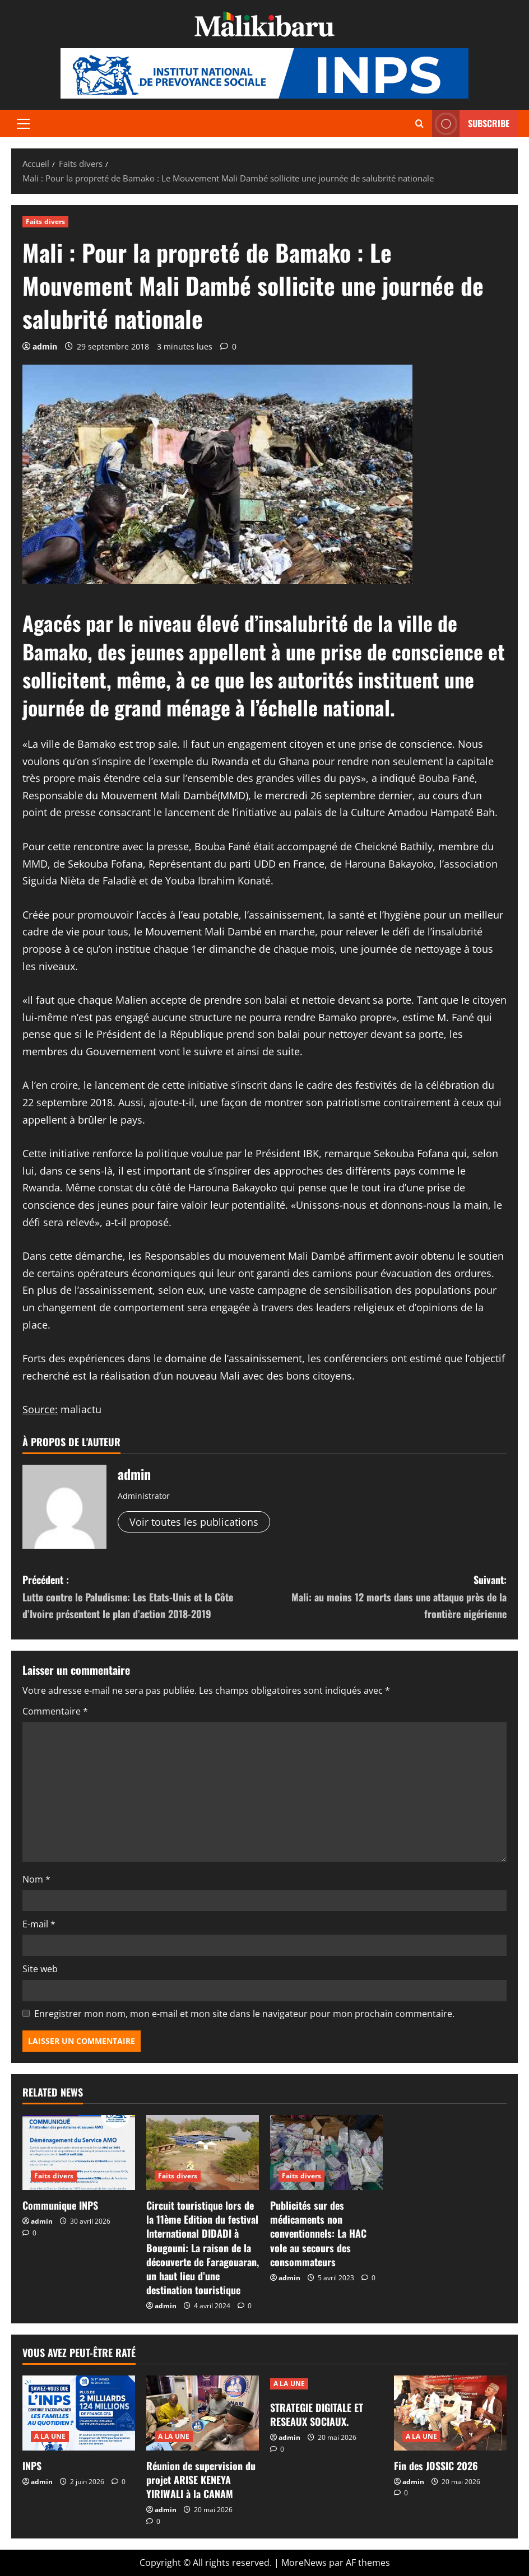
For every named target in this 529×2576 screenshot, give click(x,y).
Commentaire (55, 1711)
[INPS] (78, 2413)
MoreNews (304, 2562)
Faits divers (45, 221)
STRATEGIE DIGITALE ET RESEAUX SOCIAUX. (316, 2414)
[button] (23, 124)
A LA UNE (50, 2436)
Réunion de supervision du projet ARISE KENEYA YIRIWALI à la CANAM (201, 2479)
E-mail (38, 1924)
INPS (31, 2465)
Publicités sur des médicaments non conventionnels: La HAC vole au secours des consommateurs (318, 2233)
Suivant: (385, 1597)
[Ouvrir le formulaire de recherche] (419, 123)
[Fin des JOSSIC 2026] (450, 2413)
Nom (36, 1879)
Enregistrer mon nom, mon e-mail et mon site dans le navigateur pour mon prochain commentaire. (244, 2013)
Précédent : (143, 1597)
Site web (40, 1969)
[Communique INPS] (78, 2152)
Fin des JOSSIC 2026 (436, 2465)
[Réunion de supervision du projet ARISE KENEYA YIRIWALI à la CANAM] (202, 2413)
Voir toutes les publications (193, 1522)
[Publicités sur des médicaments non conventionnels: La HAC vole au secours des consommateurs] (326, 2152)
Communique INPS (60, 2205)
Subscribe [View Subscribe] (470, 123)
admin (45, 346)
